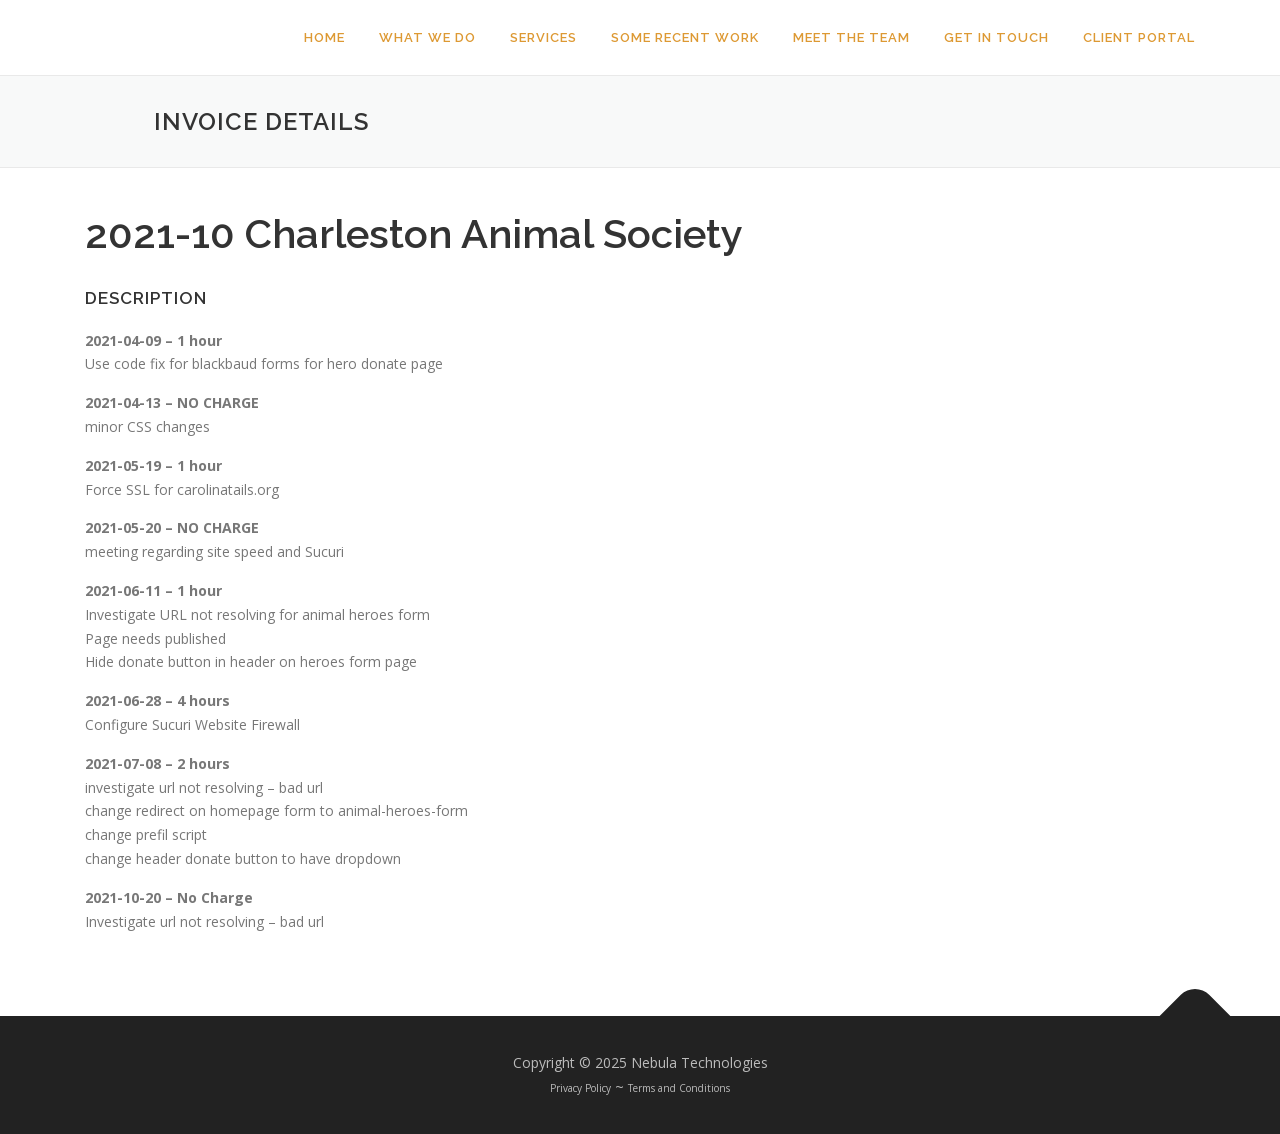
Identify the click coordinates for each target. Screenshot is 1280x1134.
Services (543, 37)
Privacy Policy (580, 1088)
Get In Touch (996, 37)
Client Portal (1139, 37)
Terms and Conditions (679, 1088)
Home (324, 37)
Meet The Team (851, 37)
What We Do (427, 37)
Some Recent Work (685, 37)
